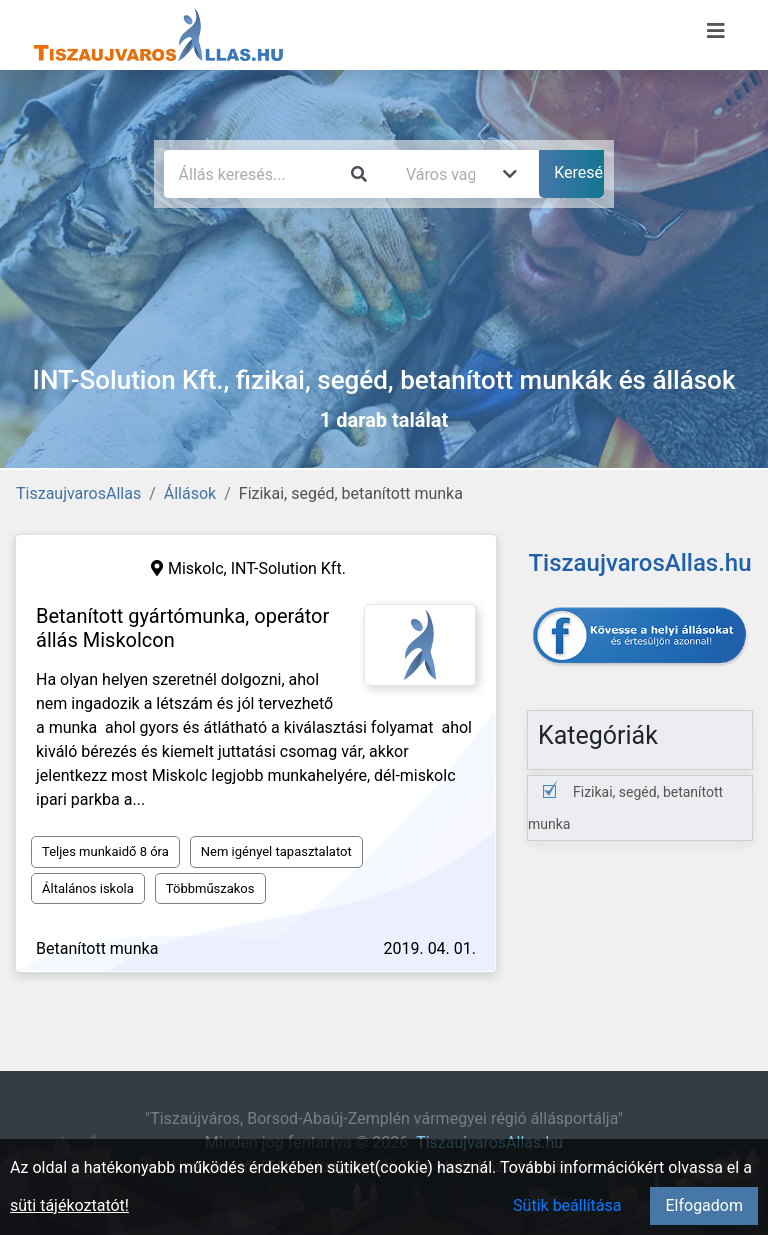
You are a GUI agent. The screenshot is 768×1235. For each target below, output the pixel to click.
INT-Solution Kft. (288, 568)
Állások (190, 493)
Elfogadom (704, 1205)
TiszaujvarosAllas (78, 493)
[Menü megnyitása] (716, 31)
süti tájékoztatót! (69, 1205)
